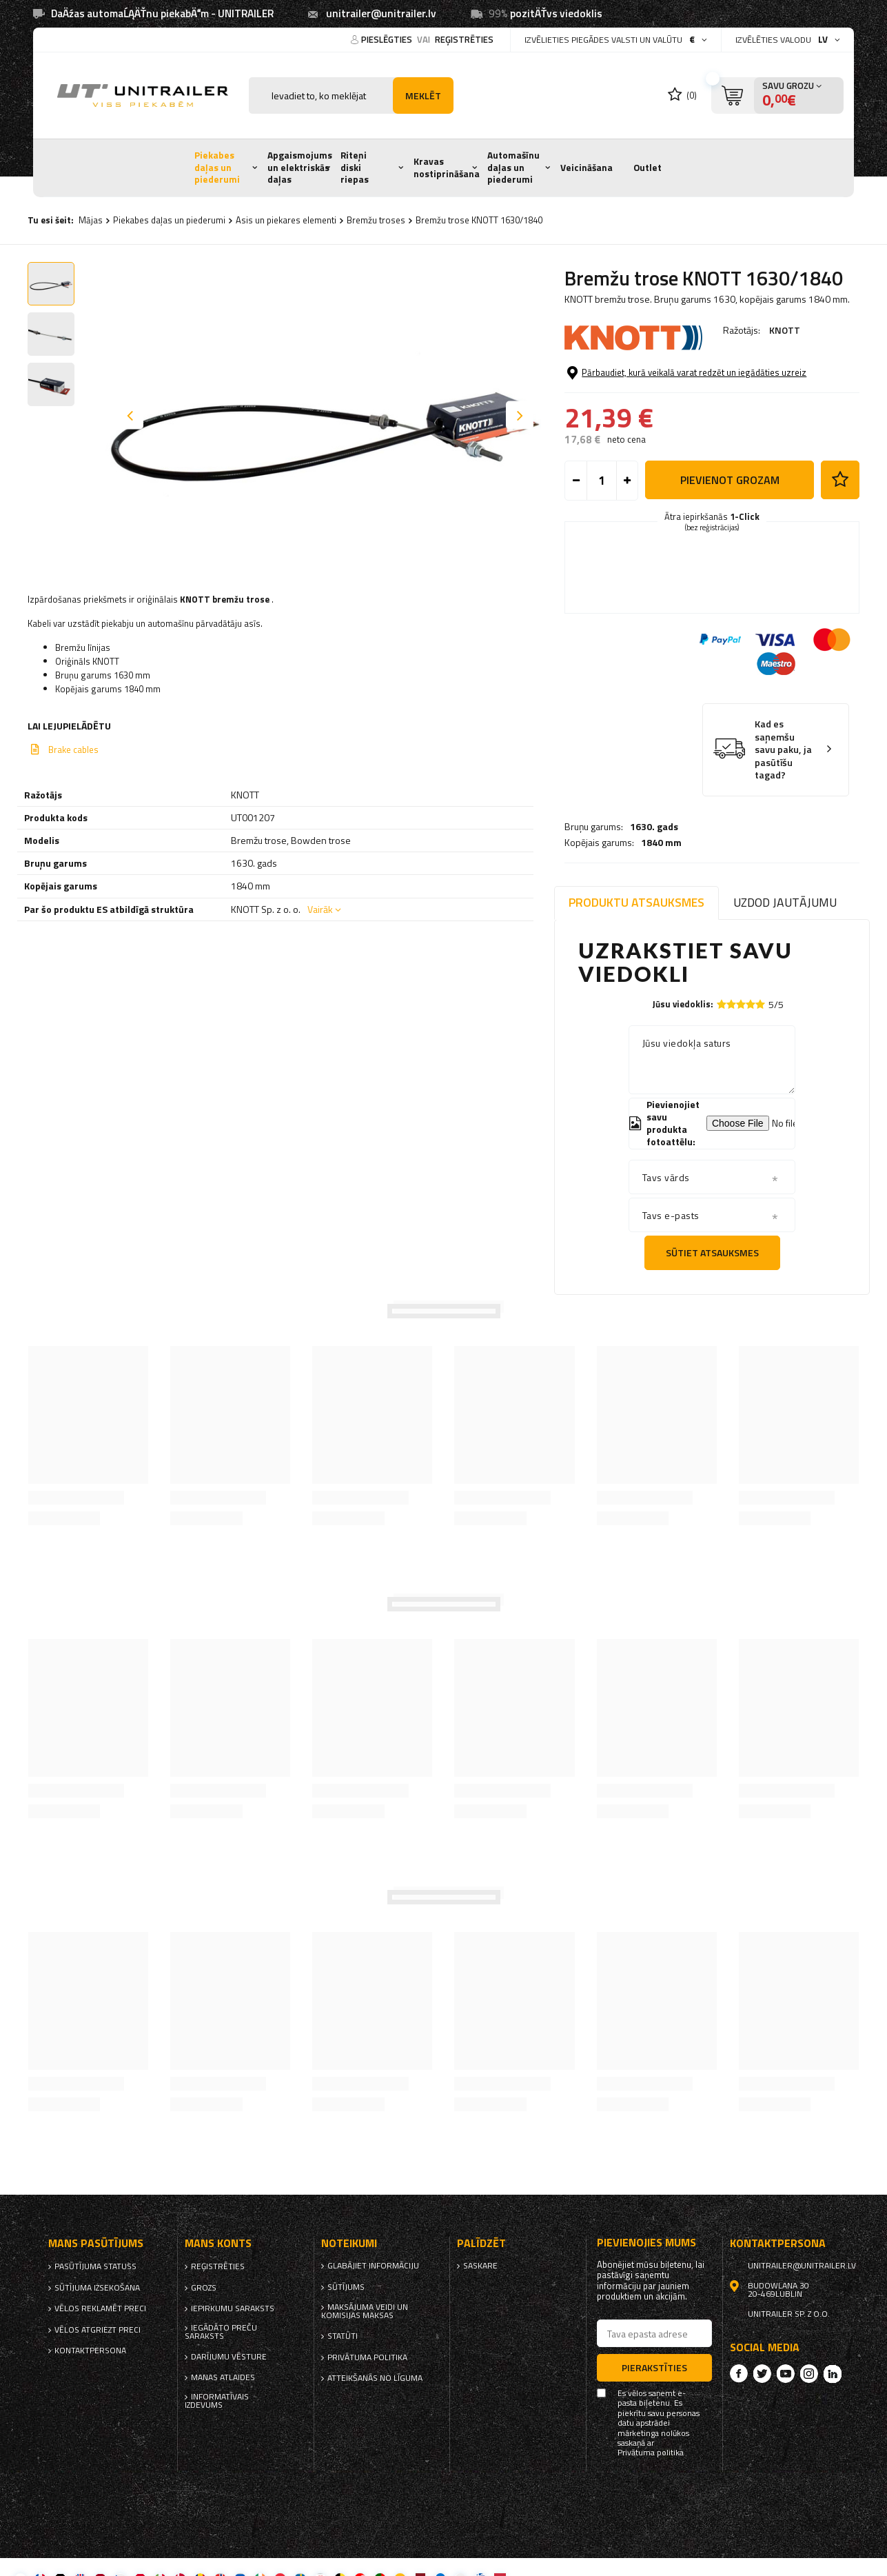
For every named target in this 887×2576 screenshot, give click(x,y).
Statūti (342, 2336)
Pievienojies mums (646, 2242)
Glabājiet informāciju (373, 2266)
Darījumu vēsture (229, 2357)
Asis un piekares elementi (286, 220)
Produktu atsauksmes (636, 902)
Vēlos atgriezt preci (97, 2330)
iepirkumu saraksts (232, 2308)
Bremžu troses (376, 220)
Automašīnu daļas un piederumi (513, 167)
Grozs (203, 2288)
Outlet (647, 167)
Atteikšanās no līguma (374, 2378)
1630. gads (654, 368)
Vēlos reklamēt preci (100, 2308)
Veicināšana (586, 167)
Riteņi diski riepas (354, 167)
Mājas (91, 220)
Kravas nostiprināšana (447, 167)
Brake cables (73, 749)
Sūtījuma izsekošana (97, 2288)
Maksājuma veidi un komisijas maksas (364, 2311)
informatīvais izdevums (217, 2401)
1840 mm (661, 384)
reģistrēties (464, 39)
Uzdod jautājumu (785, 902)
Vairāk (320, 909)
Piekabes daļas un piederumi (217, 167)
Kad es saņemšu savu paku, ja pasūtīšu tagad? (783, 806)
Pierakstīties (654, 2367)
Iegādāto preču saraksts (221, 2332)
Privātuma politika (367, 2357)
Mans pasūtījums (95, 2243)
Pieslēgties (387, 39)
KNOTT (784, 330)
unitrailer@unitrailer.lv (381, 13)
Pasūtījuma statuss (95, 2266)
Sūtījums (346, 2287)
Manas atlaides (223, 2377)
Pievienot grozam (729, 536)
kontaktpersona (90, 2350)
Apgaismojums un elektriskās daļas (299, 167)
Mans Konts (218, 2243)
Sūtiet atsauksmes (712, 1252)
